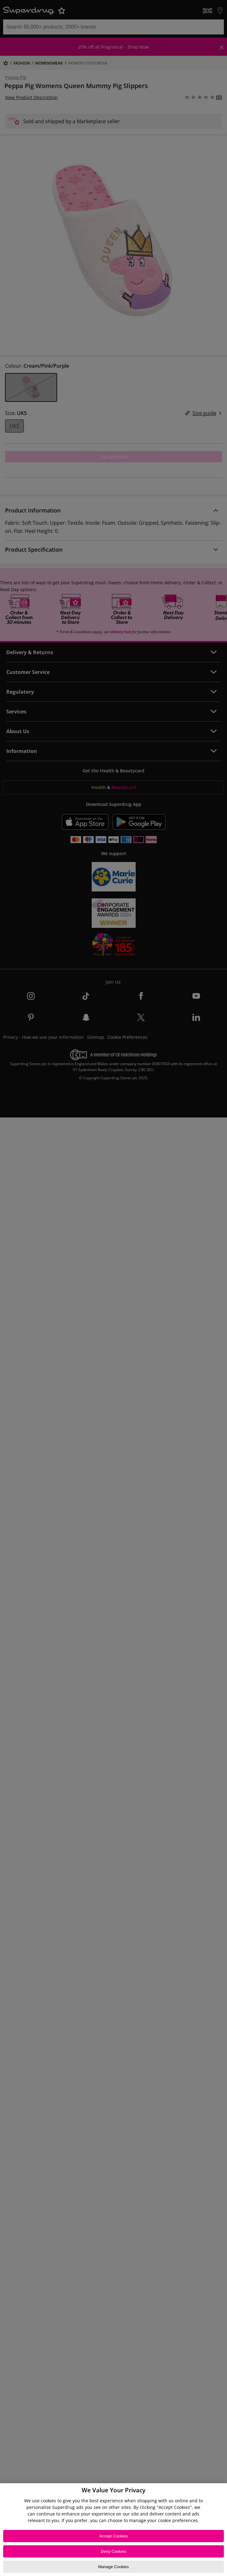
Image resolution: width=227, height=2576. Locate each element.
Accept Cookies (113, 2536)
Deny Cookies (113, 2551)
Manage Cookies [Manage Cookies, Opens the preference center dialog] (113, 2566)
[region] (113, 2529)
